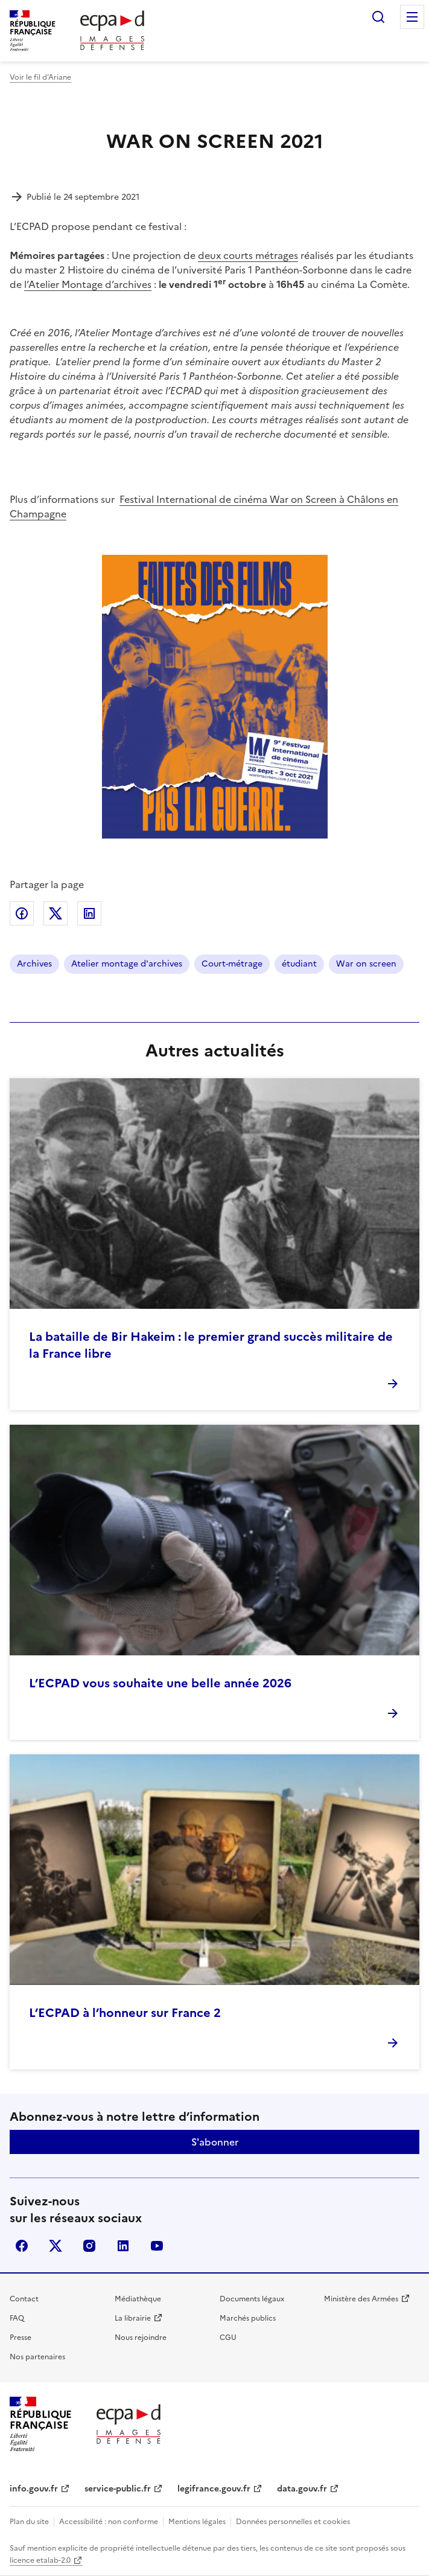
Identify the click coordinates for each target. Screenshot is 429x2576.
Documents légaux (252, 2298)
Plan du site (29, 2521)
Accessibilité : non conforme (108, 2521)
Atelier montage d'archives (126, 963)
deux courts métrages (248, 255)
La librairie (133, 2318)
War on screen (366, 963)
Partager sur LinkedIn (89, 913)
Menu (412, 17)
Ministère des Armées (361, 2298)
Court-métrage (232, 963)
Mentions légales (197, 2521)
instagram (89, 2246)
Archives (34, 963)
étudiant (299, 963)
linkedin (123, 2246)
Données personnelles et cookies (293, 2521)
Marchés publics (248, 2318)
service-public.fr (117, 2488)
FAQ (17, 2318)
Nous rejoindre (141, 2337)
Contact (24, 2298)
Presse (20, 2337)
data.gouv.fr (302, 2488)
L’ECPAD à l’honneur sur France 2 (125, 2013)
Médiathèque (138, 2298)
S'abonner (214, 2142)
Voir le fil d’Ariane (40, 77)
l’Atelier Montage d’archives (87, 284)
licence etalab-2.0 (40, 2560)
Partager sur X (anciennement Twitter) (55, 913)
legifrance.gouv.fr (213, 2488)
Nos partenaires (37, 2356)
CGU (228, 2337)
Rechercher (378, 17)
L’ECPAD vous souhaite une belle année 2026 (160, 1683)
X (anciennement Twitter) (55, 2246)
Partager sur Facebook (22, 913)
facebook (22, 2246)
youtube (157, 2246)
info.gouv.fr (34, 2488)
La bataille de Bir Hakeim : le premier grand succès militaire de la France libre (211, 1345)
